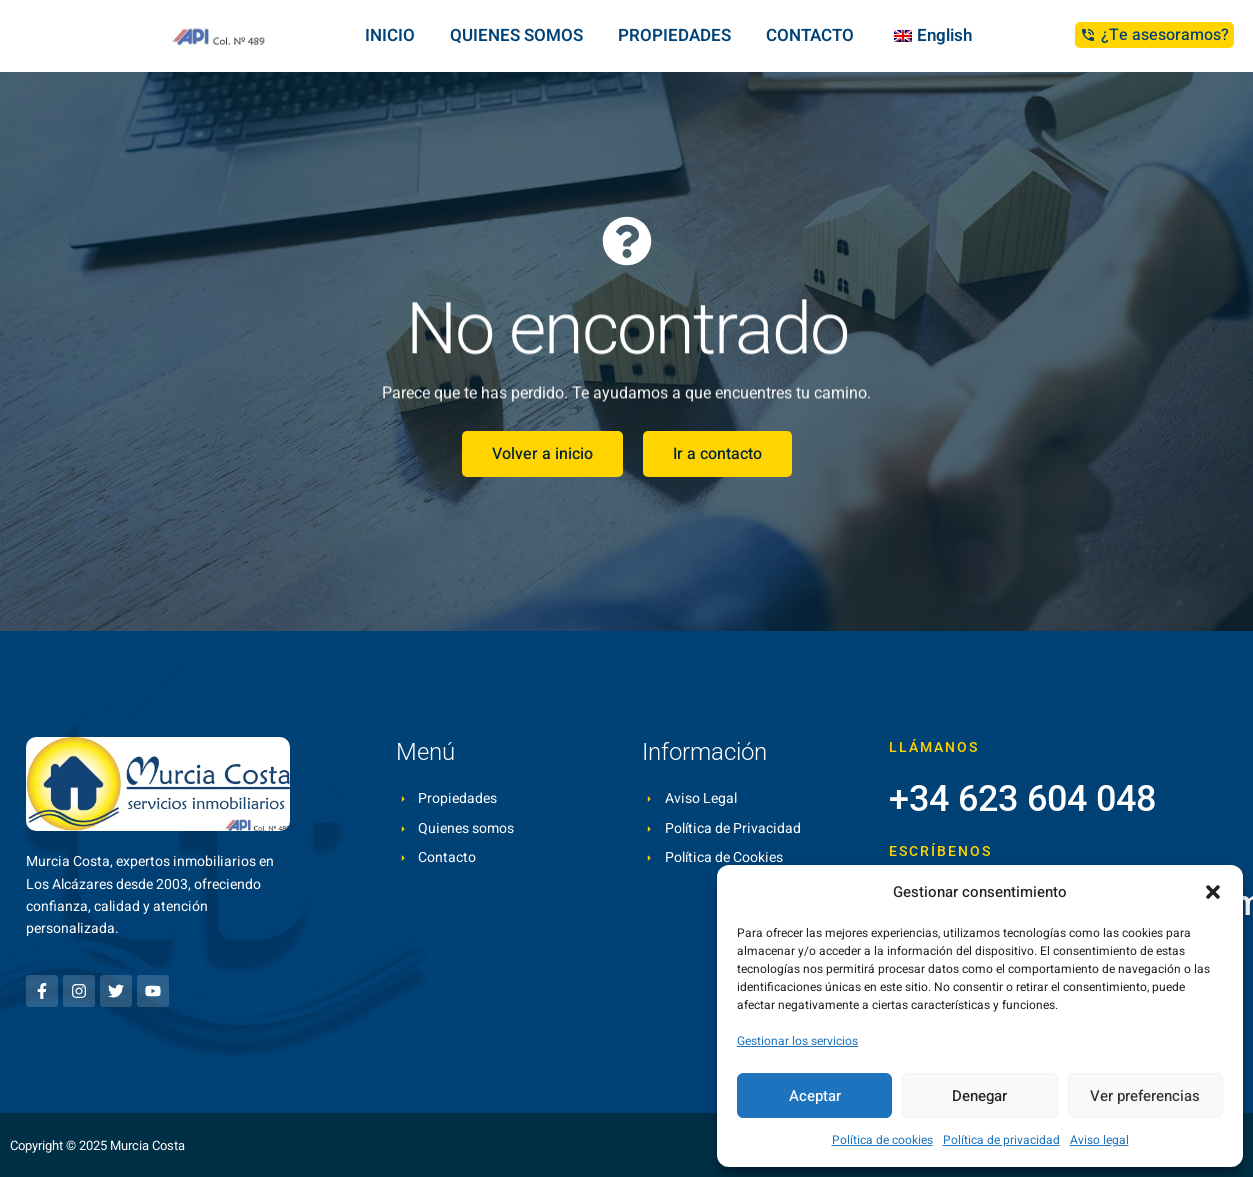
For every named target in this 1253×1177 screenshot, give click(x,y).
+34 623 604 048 (1022, 799)
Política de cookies (882, 1140)
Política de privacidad (1001, 1140)
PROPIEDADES (674, 35)
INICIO (390, 35)
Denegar (979, 1096)
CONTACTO (810, 35)
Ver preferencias (1145, 1096)
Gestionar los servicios (797, 1041)
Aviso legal (1099, 1140)
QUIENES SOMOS (516, 35)
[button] (1213, 892)
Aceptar (815, 1096)
